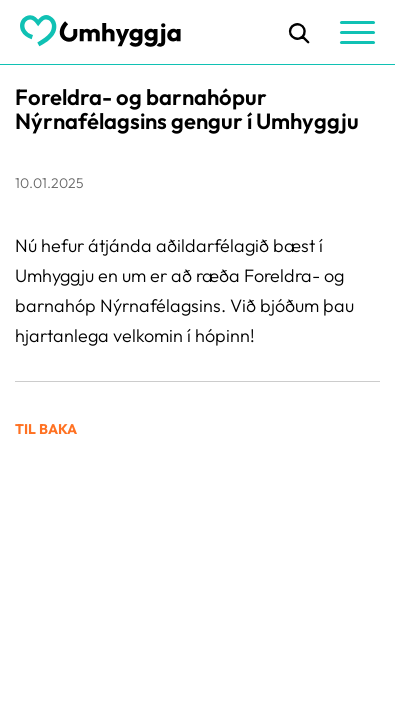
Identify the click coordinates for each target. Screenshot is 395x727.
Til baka (46, 429)
